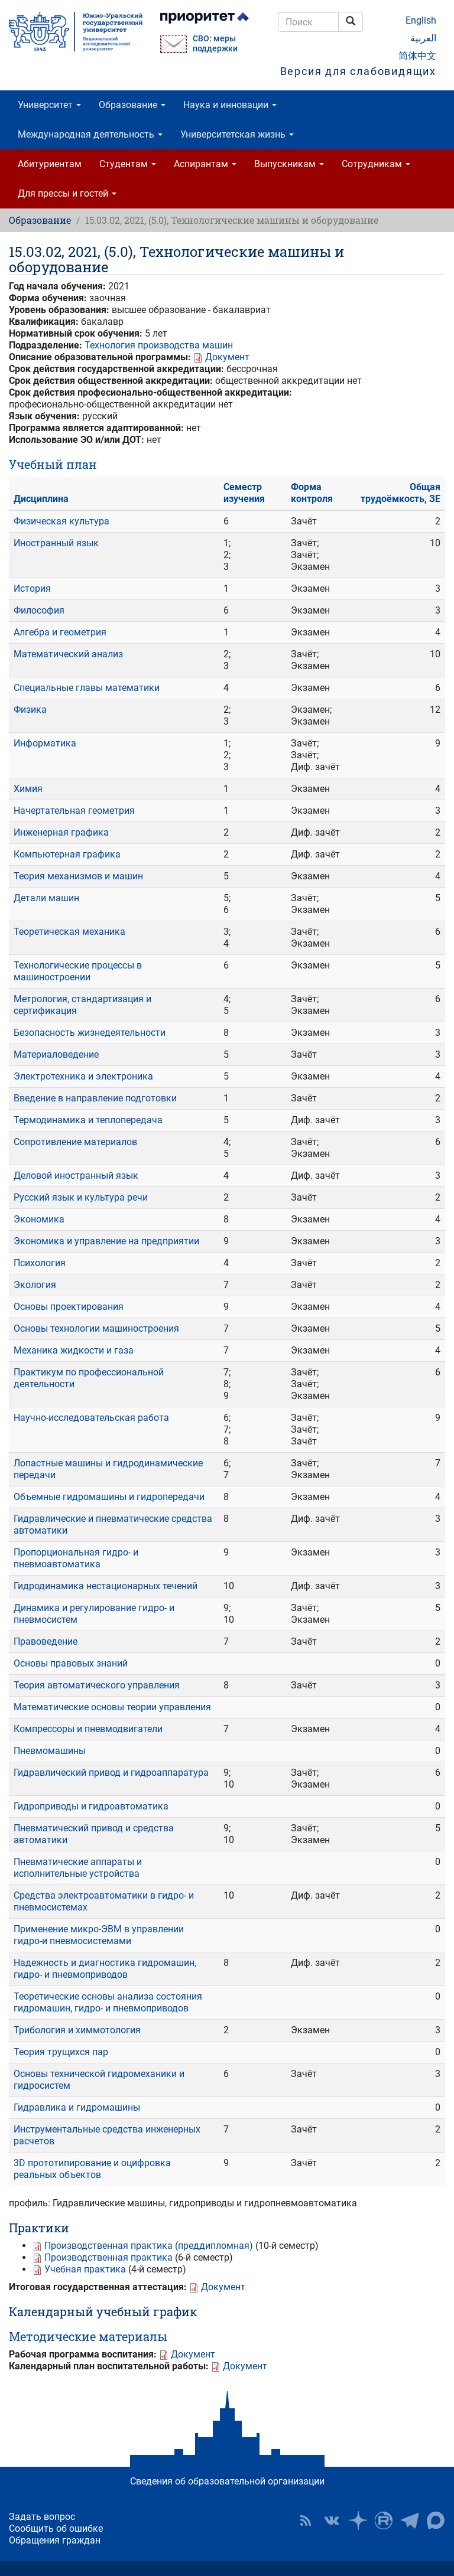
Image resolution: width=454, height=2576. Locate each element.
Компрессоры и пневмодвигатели (88, 1728)
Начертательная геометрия (74, 810)
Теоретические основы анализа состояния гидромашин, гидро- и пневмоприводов (108, 2002)
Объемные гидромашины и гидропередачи (109, 1496)
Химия (28, 788)
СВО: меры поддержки (215, 44)
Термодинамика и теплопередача (88, 1120)
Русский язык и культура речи (81, 1197)
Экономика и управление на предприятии (106, 1241)
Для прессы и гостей (67, 193)
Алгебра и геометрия (60, 632)
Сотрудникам (376, 163)
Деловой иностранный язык (76, 1175)
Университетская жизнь (237, 134)
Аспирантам (205, 163)
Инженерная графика (61, 832)
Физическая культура (61, 521)
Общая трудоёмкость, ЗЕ (400, 492)
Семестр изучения (244, 492)
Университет (49, 104)
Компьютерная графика (67, 854)
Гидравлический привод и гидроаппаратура (111, 1772)
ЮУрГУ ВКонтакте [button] (331, 2520)
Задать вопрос (42, 2516)
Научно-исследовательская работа (91, 1417)
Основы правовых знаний (71, 1663)
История (32, 588)
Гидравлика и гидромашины (77, 2107)
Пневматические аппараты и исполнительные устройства (78, 1867)
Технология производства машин (159, 345)
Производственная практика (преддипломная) (148, 2245)
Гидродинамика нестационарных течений (105, 1586)
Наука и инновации (230, 104)
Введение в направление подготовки (95, 1098)
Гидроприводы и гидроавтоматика (91, 1806)
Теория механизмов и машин (78, 876)
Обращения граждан (54, 2540)
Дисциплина (41, 498)
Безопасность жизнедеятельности (90, 1032)
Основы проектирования (69, 1306)
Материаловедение (56, 1054)
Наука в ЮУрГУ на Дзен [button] (357, 2520)
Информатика (45, 743)
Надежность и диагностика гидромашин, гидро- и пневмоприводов (105, 1968)
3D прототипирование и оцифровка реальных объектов (92, 2168)
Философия (39, 610)
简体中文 (417, 55)
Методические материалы (88, 2336)
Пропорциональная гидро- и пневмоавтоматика (76, 1558)
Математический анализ (68, 654)
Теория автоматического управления (97, 1685)
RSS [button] (305, 2520)
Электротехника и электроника (83, 1076)
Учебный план (53, 464)
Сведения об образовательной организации (227, 2481)
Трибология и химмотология (77, 2030)
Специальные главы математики (87, 687)
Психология (40, 1263)
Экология (35, 1284)
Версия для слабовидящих (358, 71)
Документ (227, 357)
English (421, 20)
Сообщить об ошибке (56, 2528)
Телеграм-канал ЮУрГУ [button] (409, 2520)
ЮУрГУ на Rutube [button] (383, 2520)
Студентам (127, 163)
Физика (30, 709)
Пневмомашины (50, 1750)
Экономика (39, 1219)
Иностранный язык (56, 543)
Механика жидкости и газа (74, 1350)
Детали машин (46, 898)
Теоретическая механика (69, 931)
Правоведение (45, 1641)
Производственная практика (108, 2257)
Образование (132, 104)
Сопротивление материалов (75, 1141)
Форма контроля (312, 492)
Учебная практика (85, 2269)
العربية (423, 38)
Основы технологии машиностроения (96, 1328)
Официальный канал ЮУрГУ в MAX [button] (435, 2520)
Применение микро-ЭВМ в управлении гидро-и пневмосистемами (99, 1934)
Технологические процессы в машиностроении (78, 971)
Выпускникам (289, 163)
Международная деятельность (90, 134)
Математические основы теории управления (112, 1707)
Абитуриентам (50, 163)
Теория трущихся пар (61, 2051)
